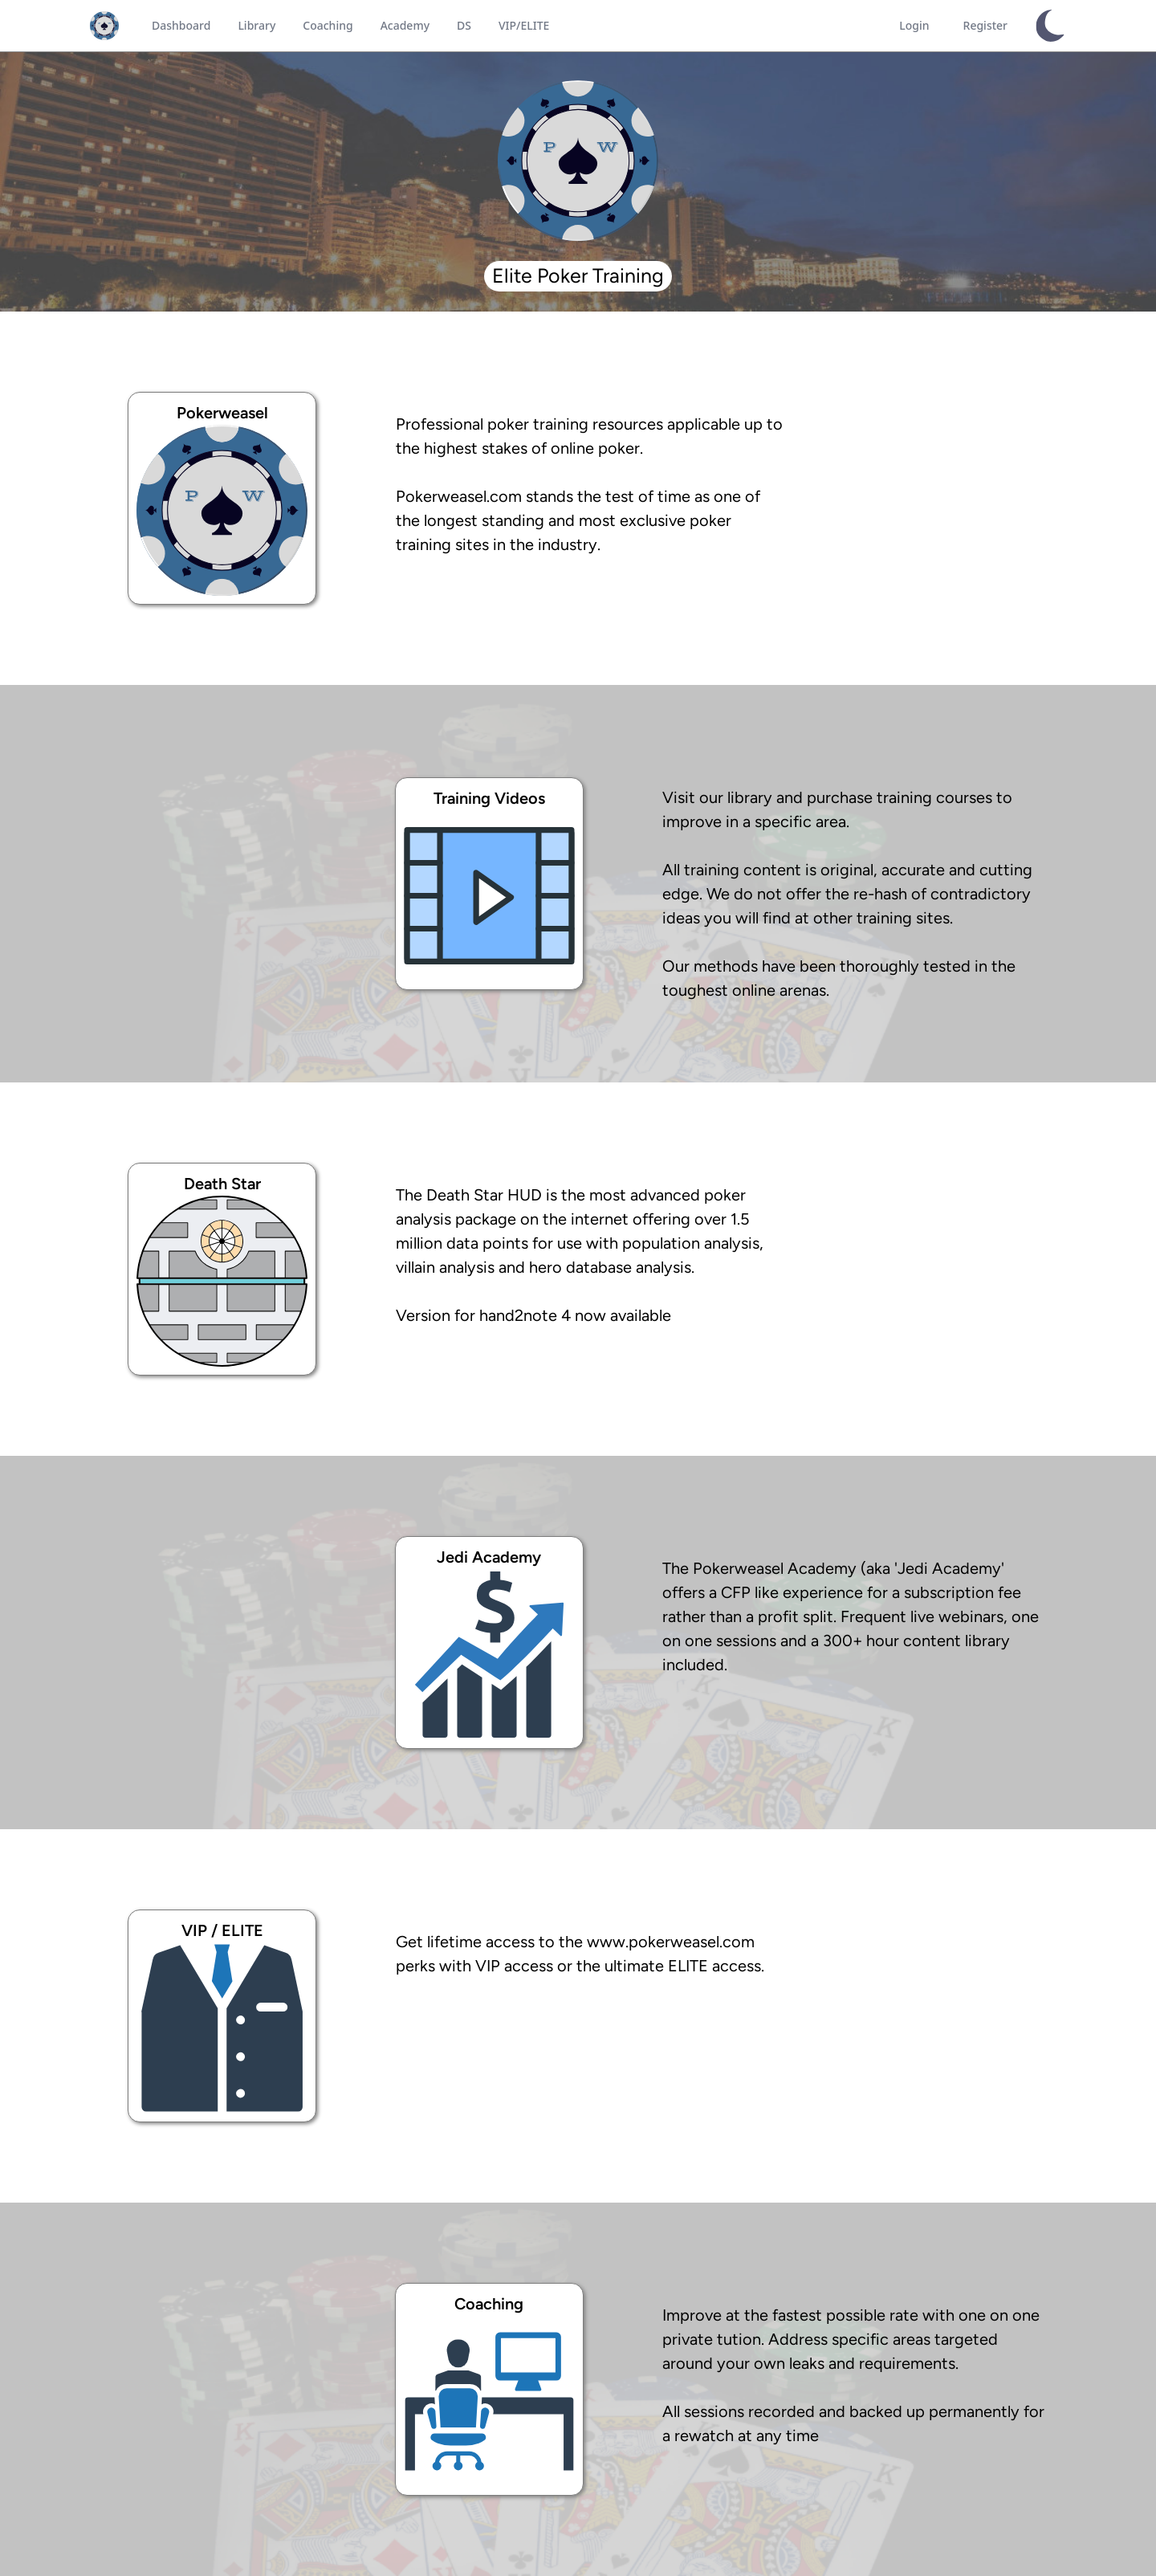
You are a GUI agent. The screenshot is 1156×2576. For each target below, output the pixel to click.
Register (985, 25)
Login (914, 25)
